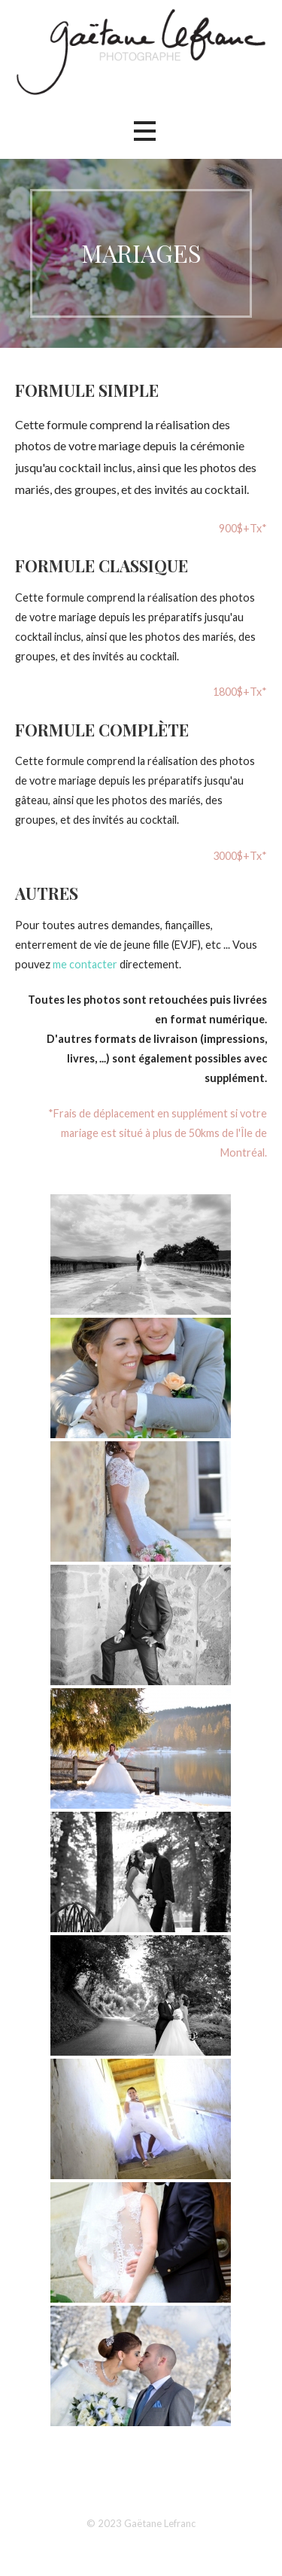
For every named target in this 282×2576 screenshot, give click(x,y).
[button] (144, 131)
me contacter (85, 964)
